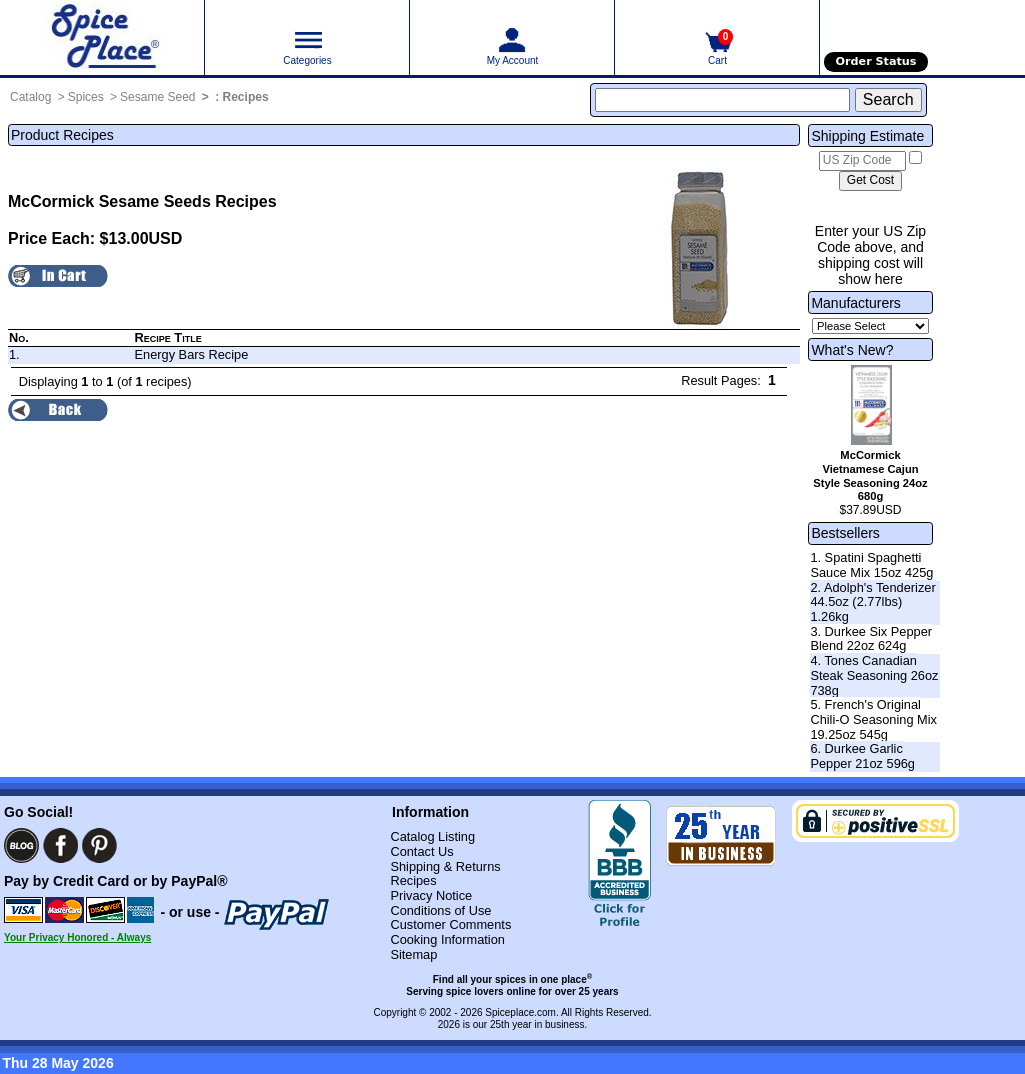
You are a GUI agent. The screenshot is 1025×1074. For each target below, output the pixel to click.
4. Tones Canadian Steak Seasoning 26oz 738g (874, 675)
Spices (86, 97)
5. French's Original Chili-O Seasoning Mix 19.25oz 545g (873, 719)
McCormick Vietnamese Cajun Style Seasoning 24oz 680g (870, 475)
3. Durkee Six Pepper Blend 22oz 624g (871, 639)
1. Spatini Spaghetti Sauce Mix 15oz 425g (871, 565)
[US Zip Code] (862, 161)
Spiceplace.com (520, 1012)
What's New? (852, 350)
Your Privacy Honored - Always (77, 937)
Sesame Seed (157, 97)
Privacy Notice (431, 895)
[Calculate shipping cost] (870, 181)
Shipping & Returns (445, 866)
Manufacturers (855, 303)
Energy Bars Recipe (192, 354)
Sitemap (413, 954)
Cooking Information (447, 939)
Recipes (246, 97)
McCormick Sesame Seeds (109, 201)
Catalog (30, 97)
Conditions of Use (440, 910)
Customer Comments (450, 924)
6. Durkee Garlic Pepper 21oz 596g (862, 756)
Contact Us (421, 851)
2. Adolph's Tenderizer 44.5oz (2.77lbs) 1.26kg (872, 602)
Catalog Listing (432, 836)
